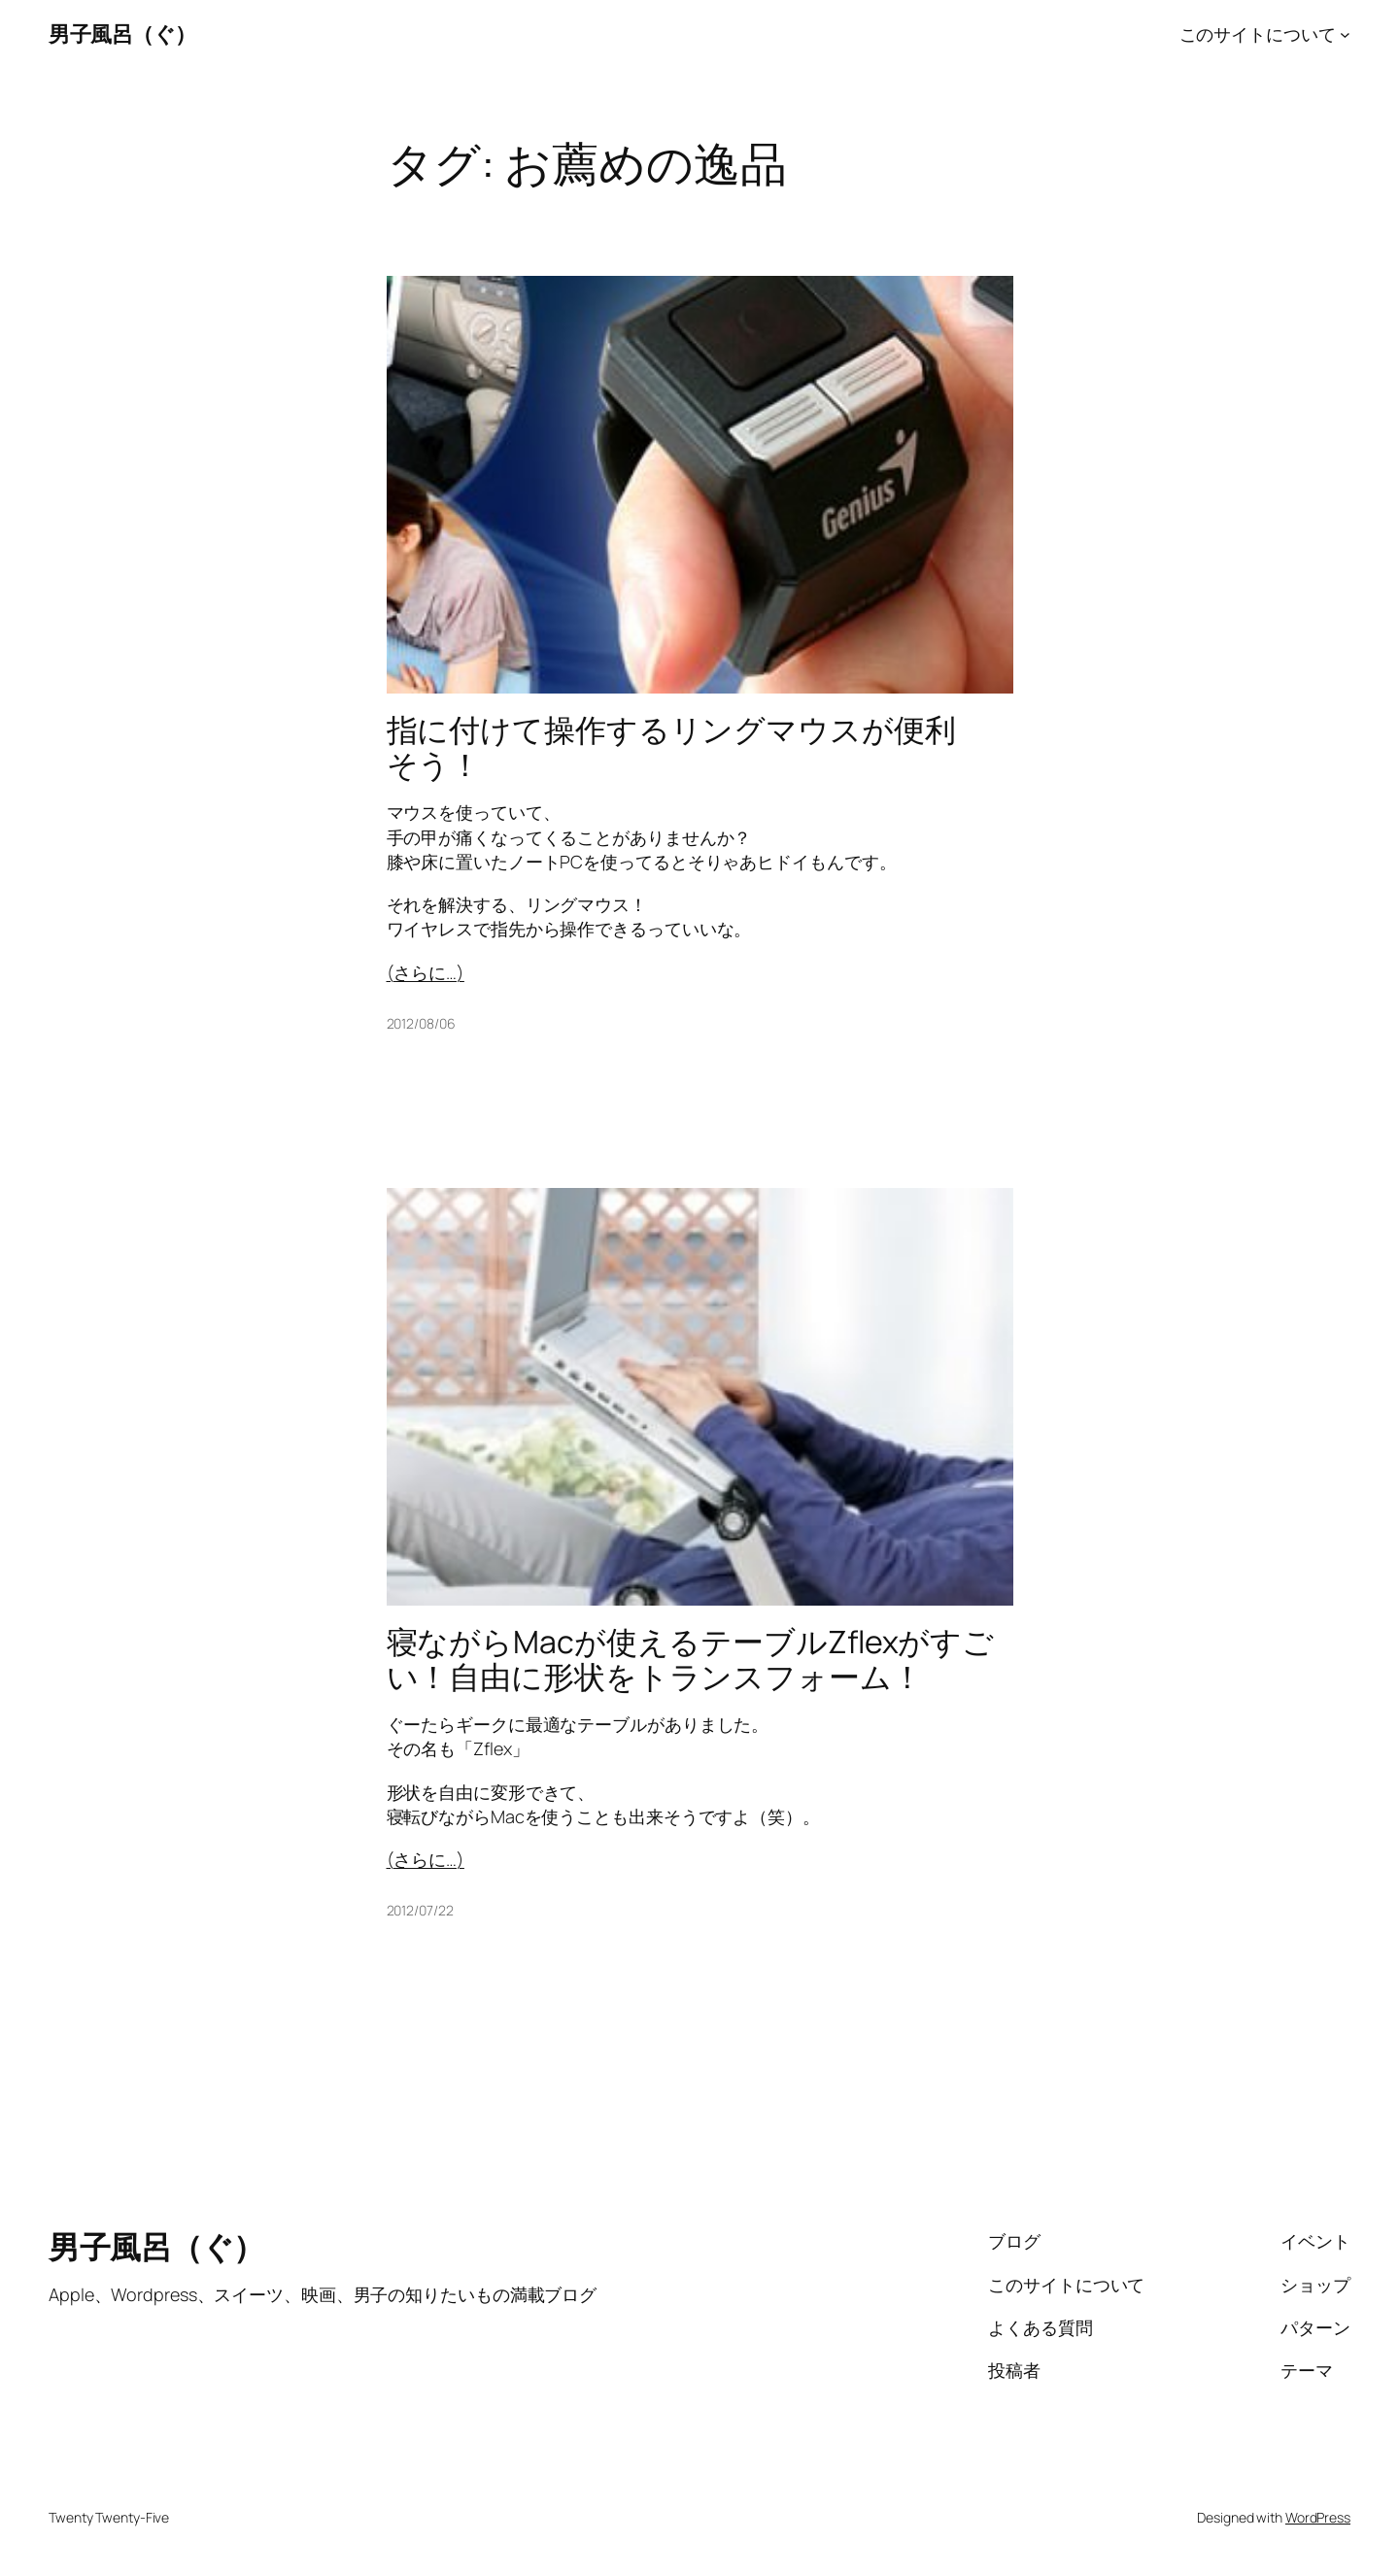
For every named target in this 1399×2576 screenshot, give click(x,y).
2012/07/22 (420, 1910)
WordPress (1317, 2517)
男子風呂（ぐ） (122, 34)
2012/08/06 (421, 1023)
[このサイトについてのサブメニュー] (1345, 34)
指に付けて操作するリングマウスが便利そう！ (671, 747)
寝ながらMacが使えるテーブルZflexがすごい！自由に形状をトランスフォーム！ (691, 1659)
